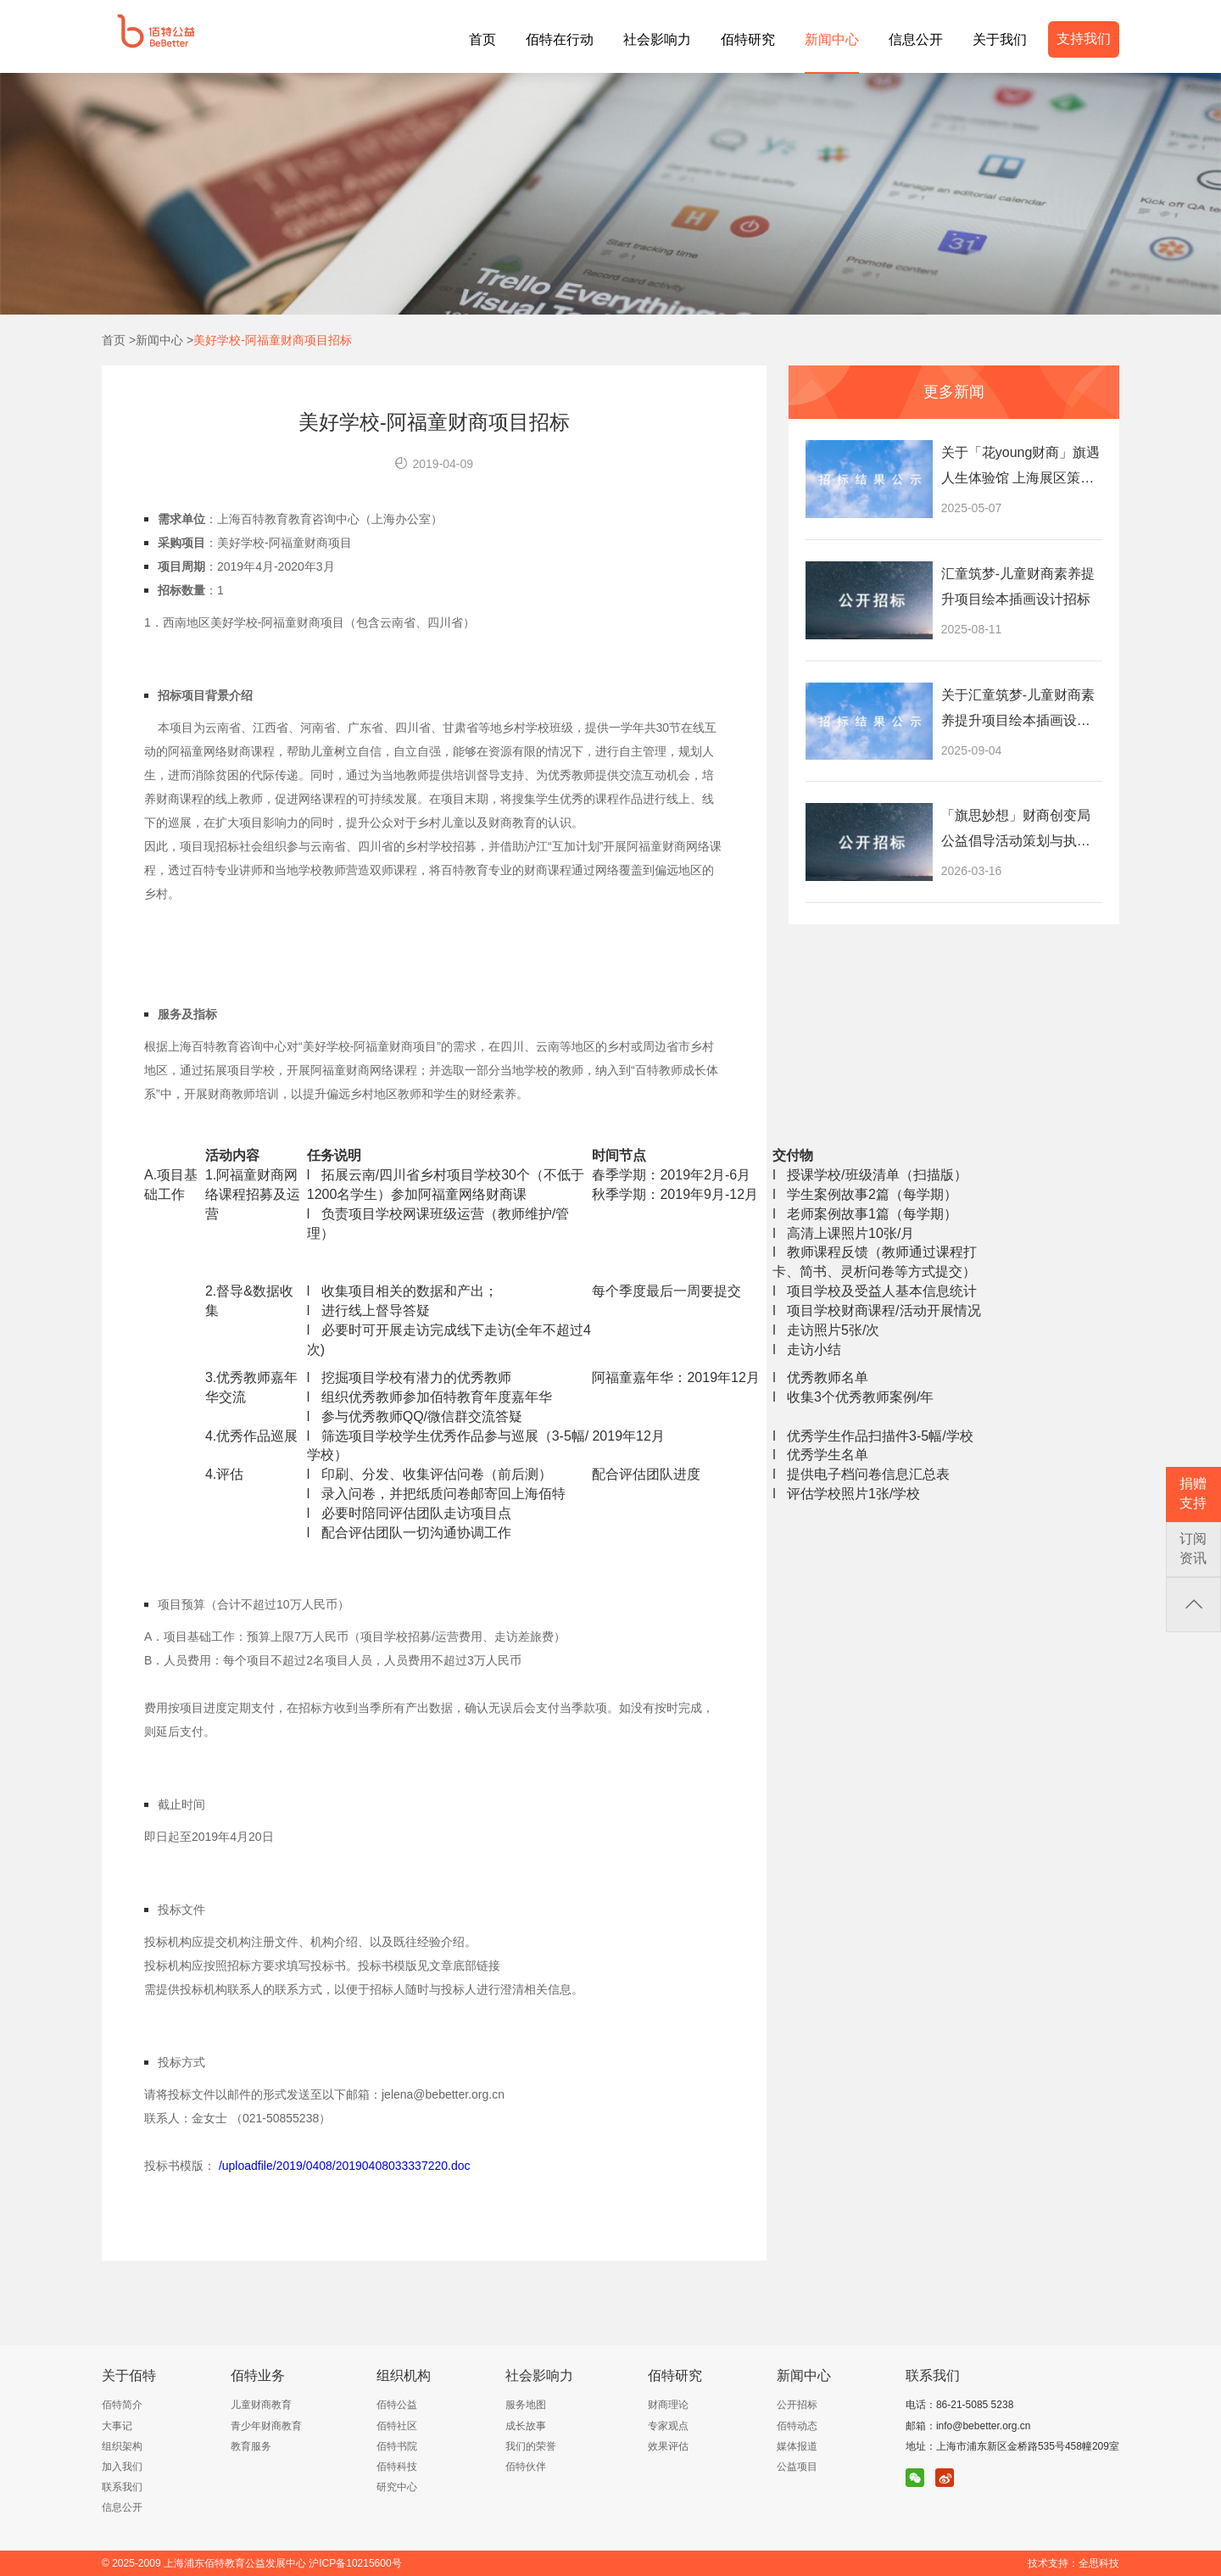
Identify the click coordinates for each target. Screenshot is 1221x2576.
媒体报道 (797, 2446)
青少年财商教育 (266, 2426)
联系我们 (122, 2487)
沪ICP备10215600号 (355, 2563)
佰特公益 (396, 2405)
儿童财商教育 (261, 2405)
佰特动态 (797, 2426)
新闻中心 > (164, 340)
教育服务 (251, 2446)
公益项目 (797, 2467)
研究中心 (396, 2487)
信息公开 (122, 2507)
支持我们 (1084, 38)
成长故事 (525, 2426)
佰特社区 (396, 2426)
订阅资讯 (1193, 1548)
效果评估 (668, 2446)
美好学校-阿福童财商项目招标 (272, 340)
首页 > (119, 340)
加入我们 (122, 2467)
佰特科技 (396, 2467)
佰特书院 (396, 2446)
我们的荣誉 (530, 2446)
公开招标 (797, 2405)
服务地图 (525, 2405)
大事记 (117, 2426)
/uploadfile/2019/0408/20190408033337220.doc (345, 2165)
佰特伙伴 (525, 2467)
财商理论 (668, 2405)
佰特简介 (122, 2405)
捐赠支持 (1193, 1493)
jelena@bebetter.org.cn (443, 2094)
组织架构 (122, 2446)
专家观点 (668, 2426)
